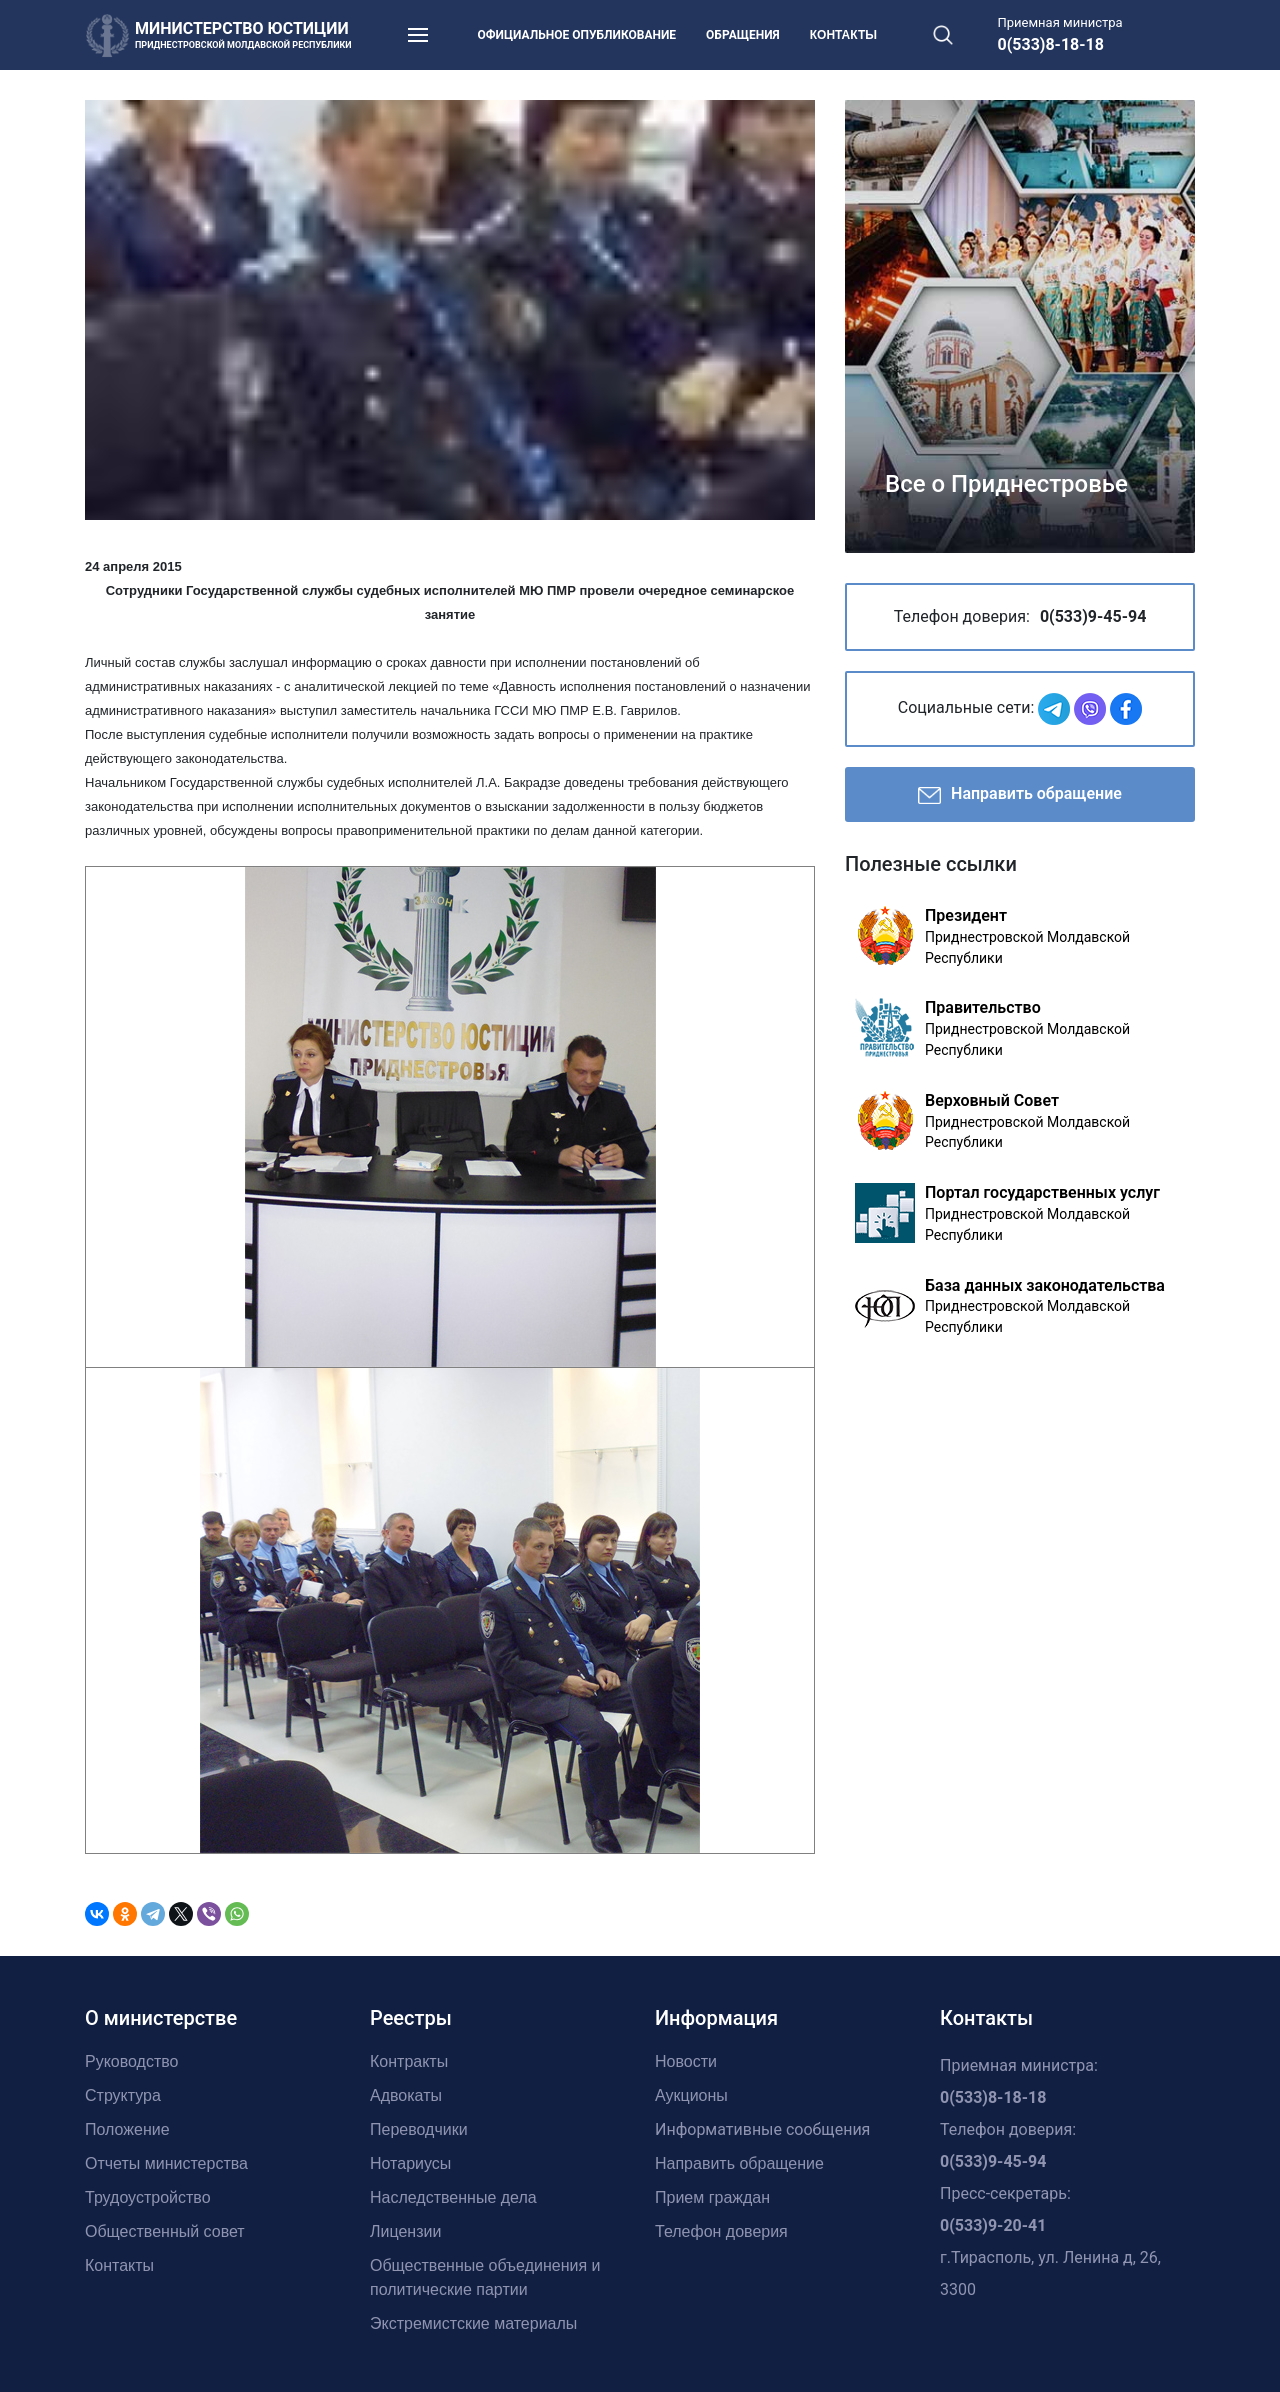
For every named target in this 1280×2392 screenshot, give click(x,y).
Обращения (743, 35)
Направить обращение (1020, 795)
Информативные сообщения (762, 2129)
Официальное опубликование (577, 35)
